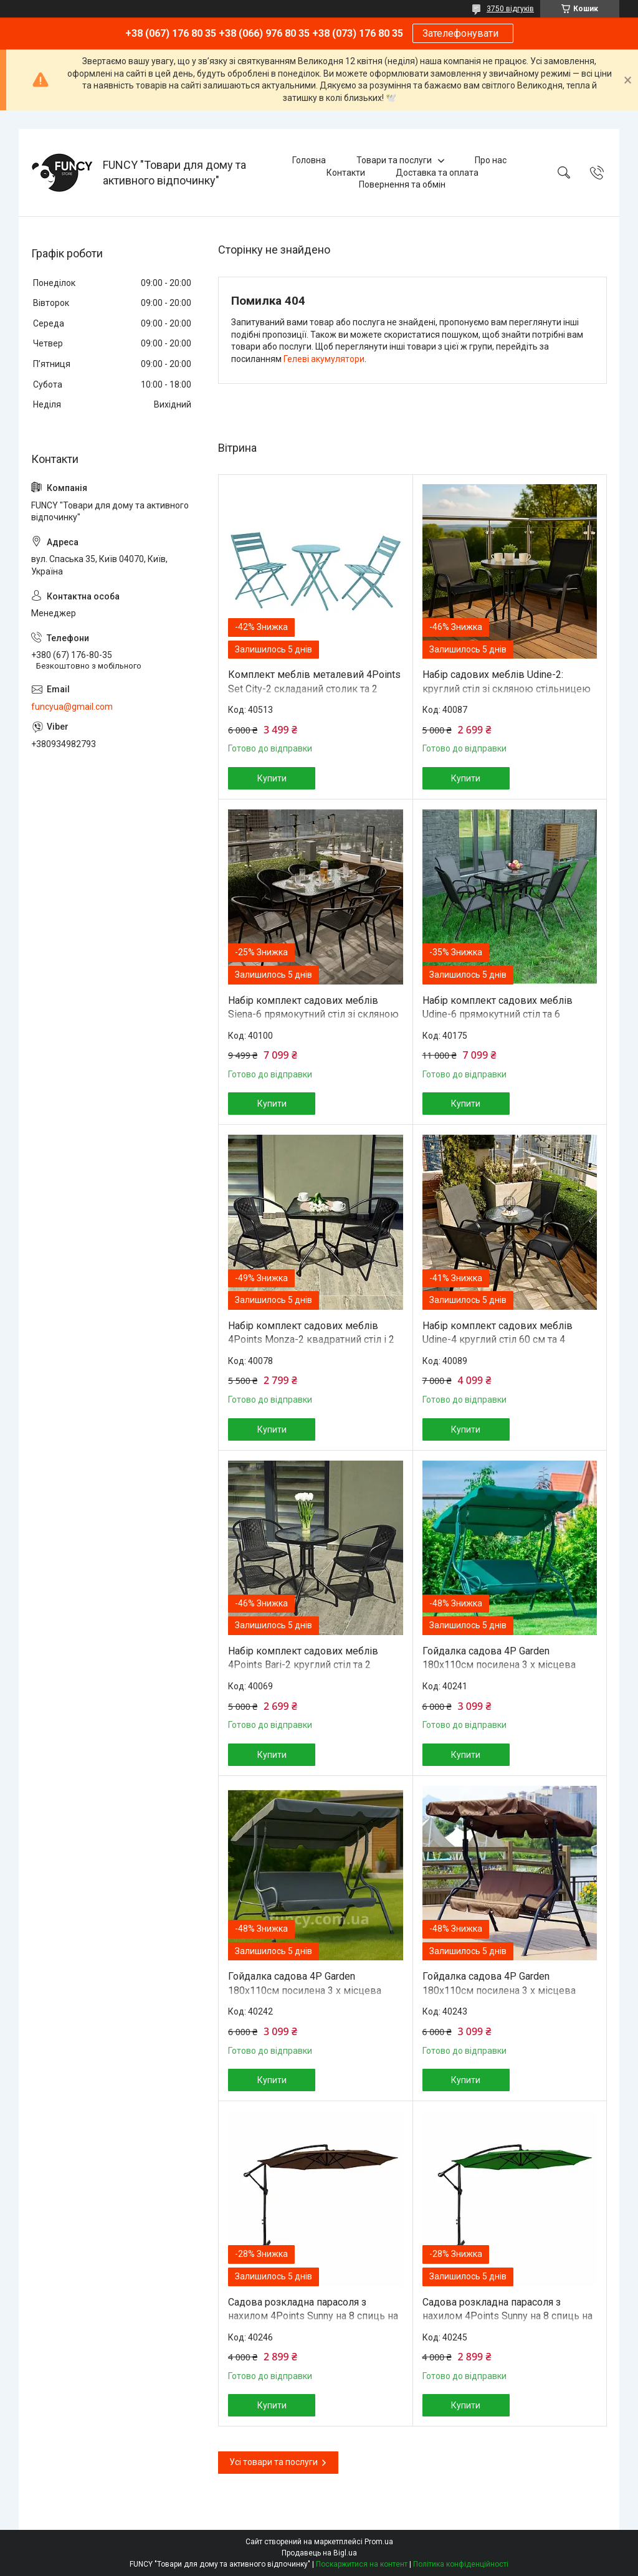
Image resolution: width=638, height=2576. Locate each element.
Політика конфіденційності (460, 2564)
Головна (309, 160)
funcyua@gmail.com (72, 707)
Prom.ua (378, 2541)
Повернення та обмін (402, 184)
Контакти (345, 173)
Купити (272, 778)
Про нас (491, 160)
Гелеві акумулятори (323, 359)
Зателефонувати (462, 33)
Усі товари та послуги (273, 2462)
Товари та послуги (394, 160)
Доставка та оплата (437, 173)
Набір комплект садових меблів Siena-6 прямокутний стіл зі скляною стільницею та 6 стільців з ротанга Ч (313, 1014)
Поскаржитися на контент (361, 2564)
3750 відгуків (510, 8)
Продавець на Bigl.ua (319, 2553)
